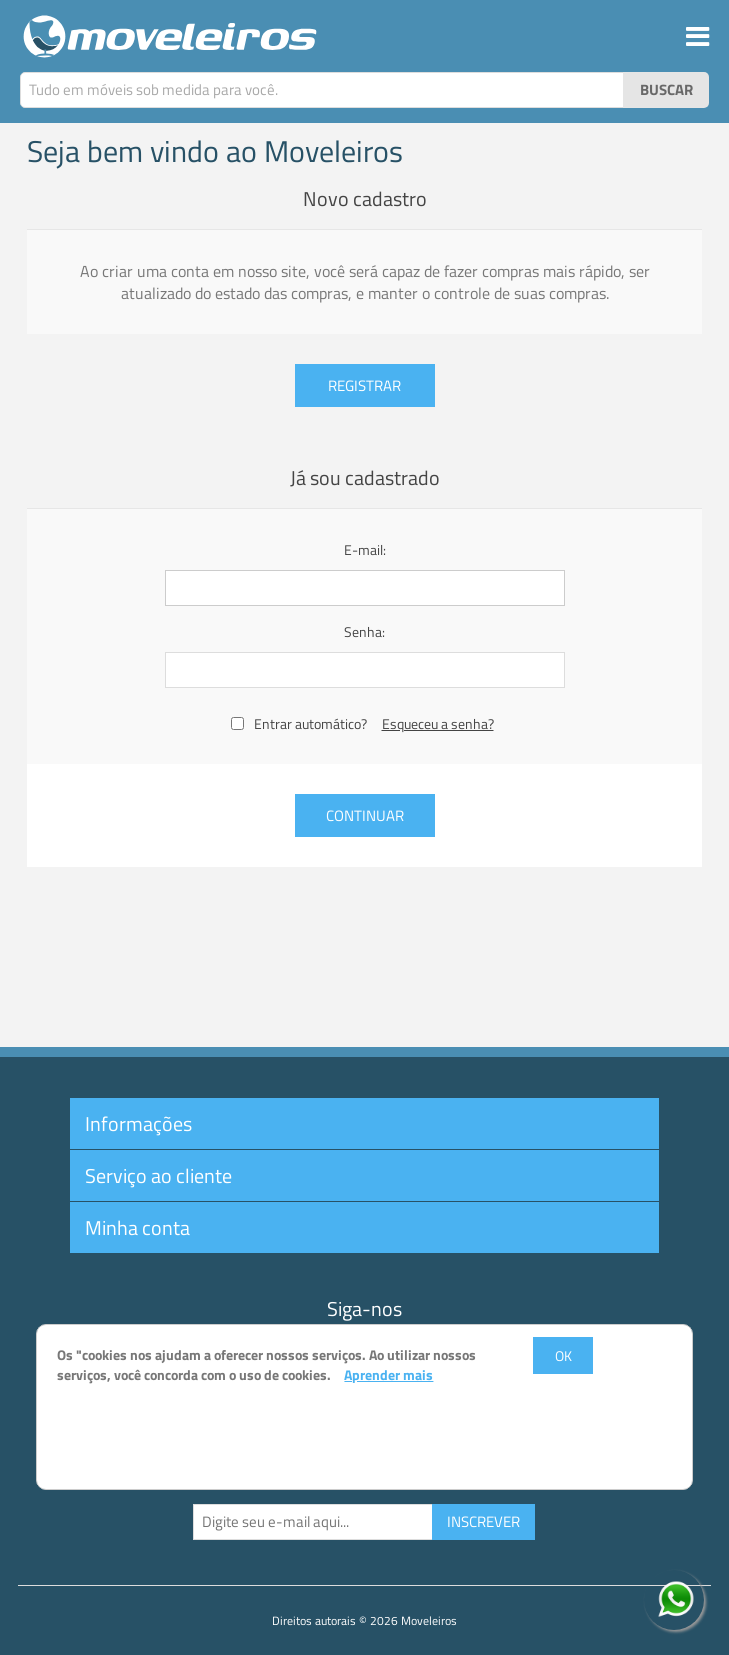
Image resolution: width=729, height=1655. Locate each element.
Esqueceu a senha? (438, 723)
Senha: (364, 631)
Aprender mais (388, 1375)
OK (563, 1355)
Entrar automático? (310, 723)
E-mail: (365, 549)
